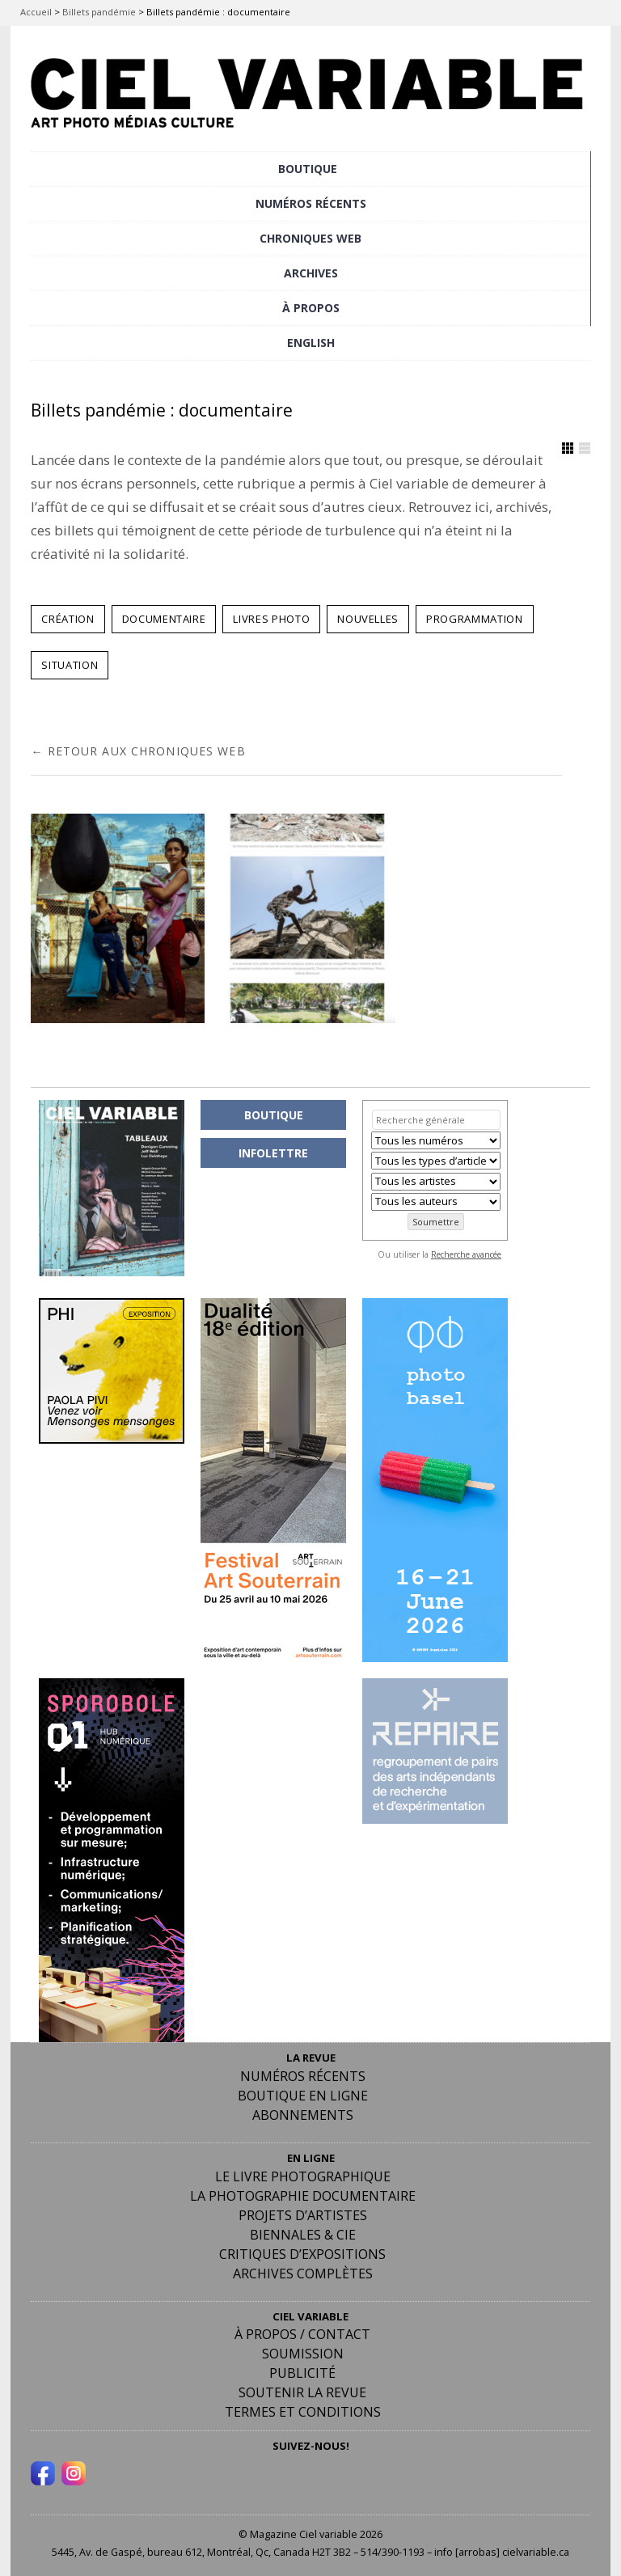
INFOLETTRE (273, 1153)
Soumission (303, 2353)
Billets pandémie (99, 12)
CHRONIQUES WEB (310, 238)
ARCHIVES (311, 273)
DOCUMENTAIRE (164, 618)
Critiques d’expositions (302, 2254)
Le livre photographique (303, 2176)
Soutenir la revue (302, 2392)
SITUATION (69, 665)
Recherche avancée (466, 1254)
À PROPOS (311, 307)
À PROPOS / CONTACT (302, 2334)
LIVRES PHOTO (271, 618)
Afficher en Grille (567, 448)
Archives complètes (303, 2273)
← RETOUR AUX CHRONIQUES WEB (138, 750)
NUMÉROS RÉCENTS (311, 203)
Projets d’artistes (303, 2215)
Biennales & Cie (303, 2235)
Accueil (36, 12)
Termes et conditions (303, 2412)
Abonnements (302, 2115)
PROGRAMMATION (474, 618)
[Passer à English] (310, 343)
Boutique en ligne (303, 2095)
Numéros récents (302, 2076)
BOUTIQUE (307, 168)
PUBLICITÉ (302, 2373)
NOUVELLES (368, 618)
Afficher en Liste (584, 448)
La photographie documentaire (303, 2196)
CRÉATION (67, 618)
